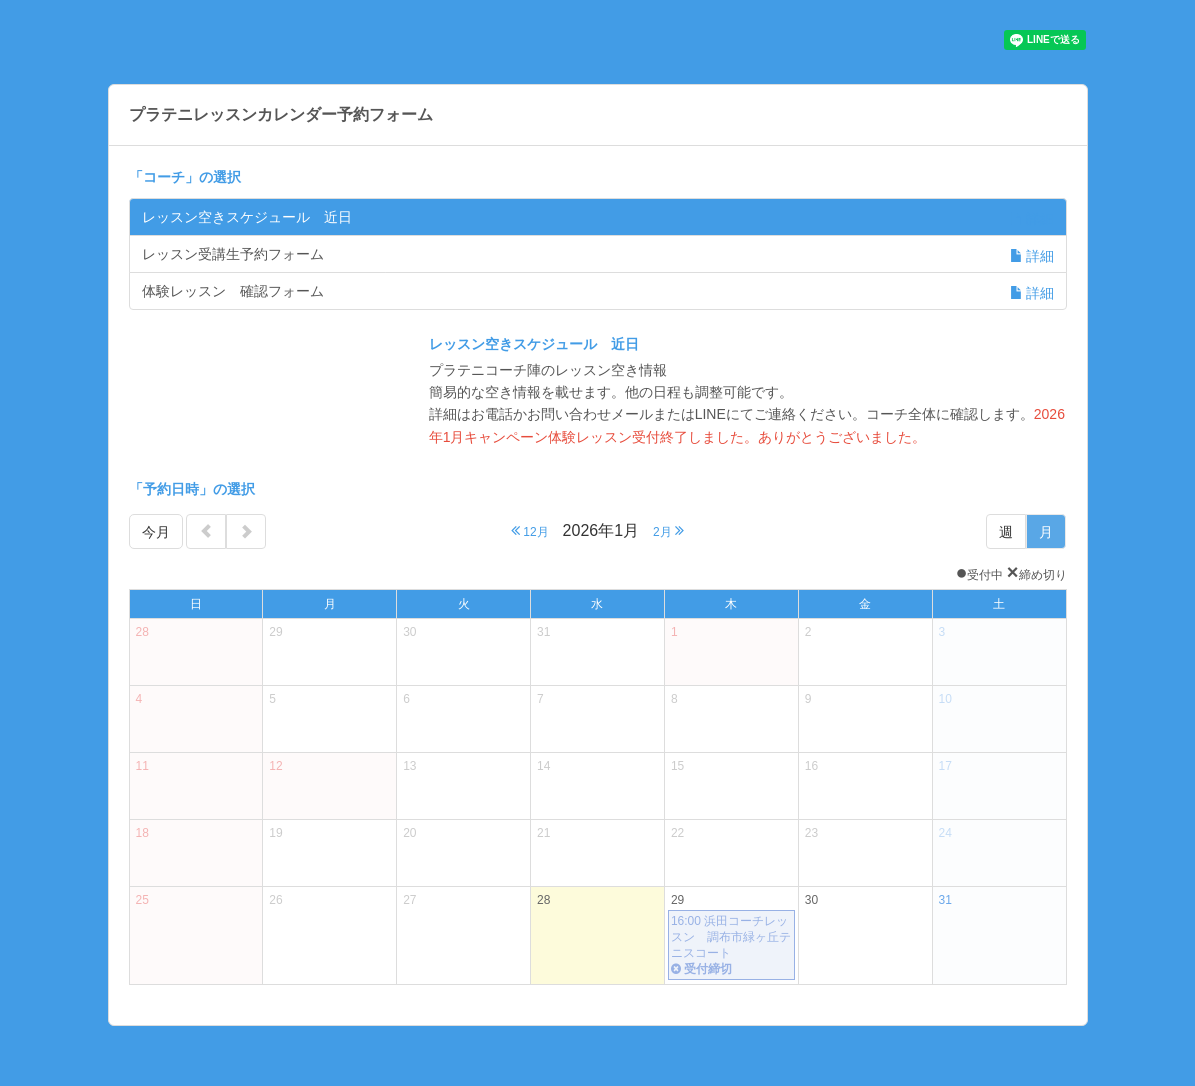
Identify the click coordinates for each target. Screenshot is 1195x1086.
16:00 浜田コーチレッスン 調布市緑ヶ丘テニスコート (731, 945)
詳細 (1032, 219)
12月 (530, 530)
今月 (156, 532)
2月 (668, 530)
